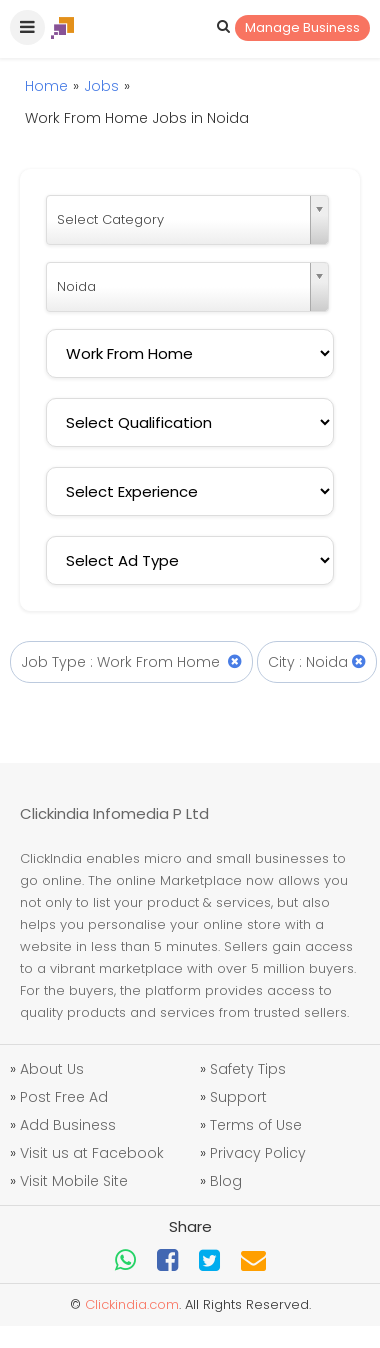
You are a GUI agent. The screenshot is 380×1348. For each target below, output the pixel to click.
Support (238, 1097)
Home (46, 86)
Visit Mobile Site (74, 1181)
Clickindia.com (132, 1304)
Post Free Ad (64, 1097)
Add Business (68, 1125)
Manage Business (302, 27)
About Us (52, 1069)
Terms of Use (256, 1125)
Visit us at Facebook (92, 1153)
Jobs (101, 86)
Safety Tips (248, 1069)
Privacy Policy (258, 1153)
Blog (226, 1181)
